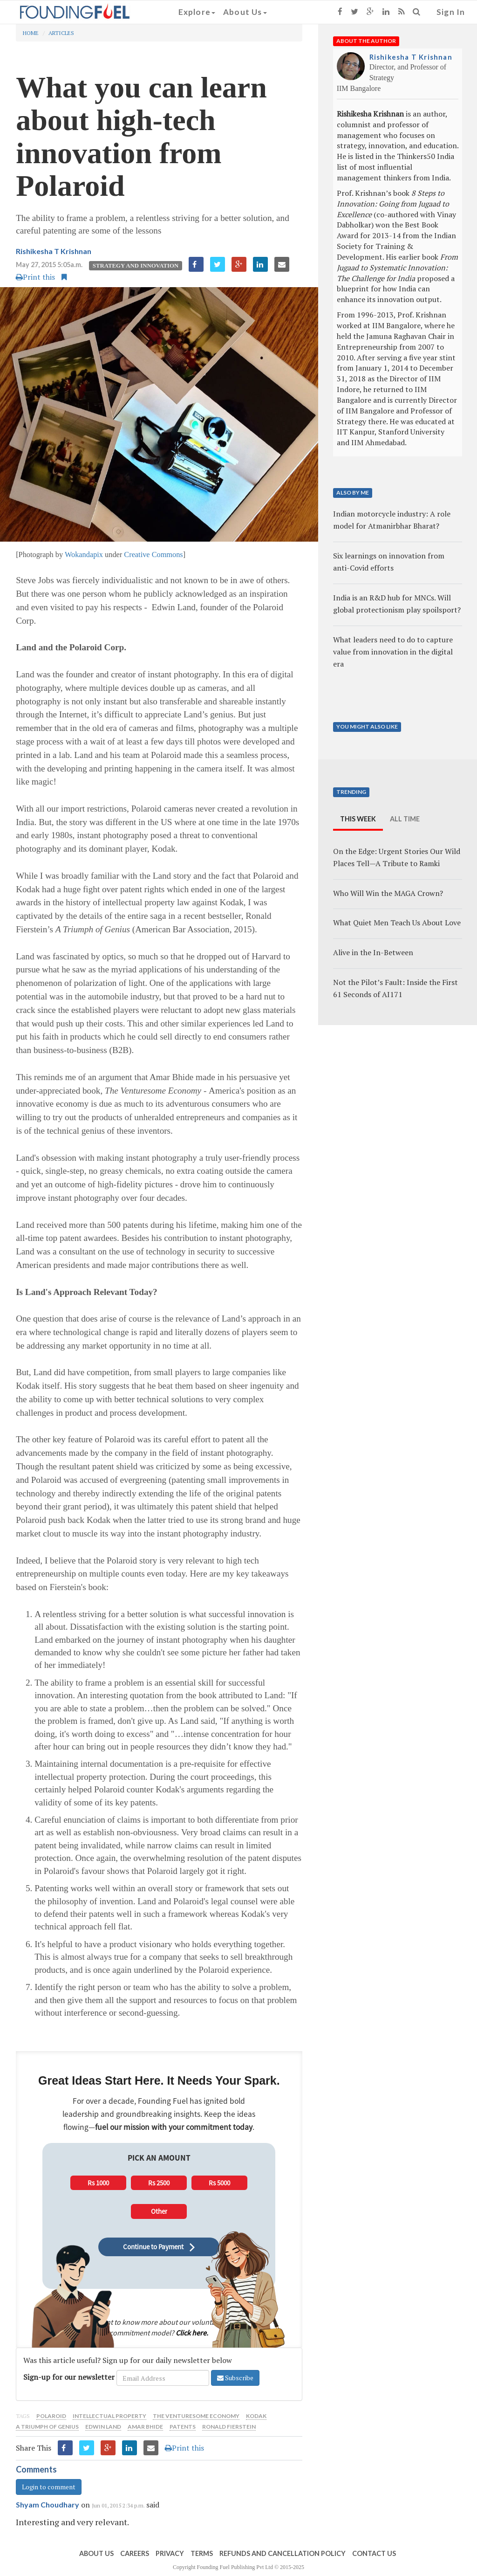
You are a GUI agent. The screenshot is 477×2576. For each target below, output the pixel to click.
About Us (245, 12)
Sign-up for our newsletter (69, 2377)
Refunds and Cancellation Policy (282, 2553)
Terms (202, 2553)
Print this (35, 277)
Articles (61, 32)
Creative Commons (153, 554)
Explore (196, 12)
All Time (405, 819)
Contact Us (374, 2553)
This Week (358, 819)
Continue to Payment (159, 2247)
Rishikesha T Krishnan (53, 251)
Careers (134, 2553)
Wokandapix (84, 554)
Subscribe (235, 2377)
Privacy (170, 2553)
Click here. (192, 2332)
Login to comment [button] (48, 2486)
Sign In (450, 12)
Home (31, 32)
